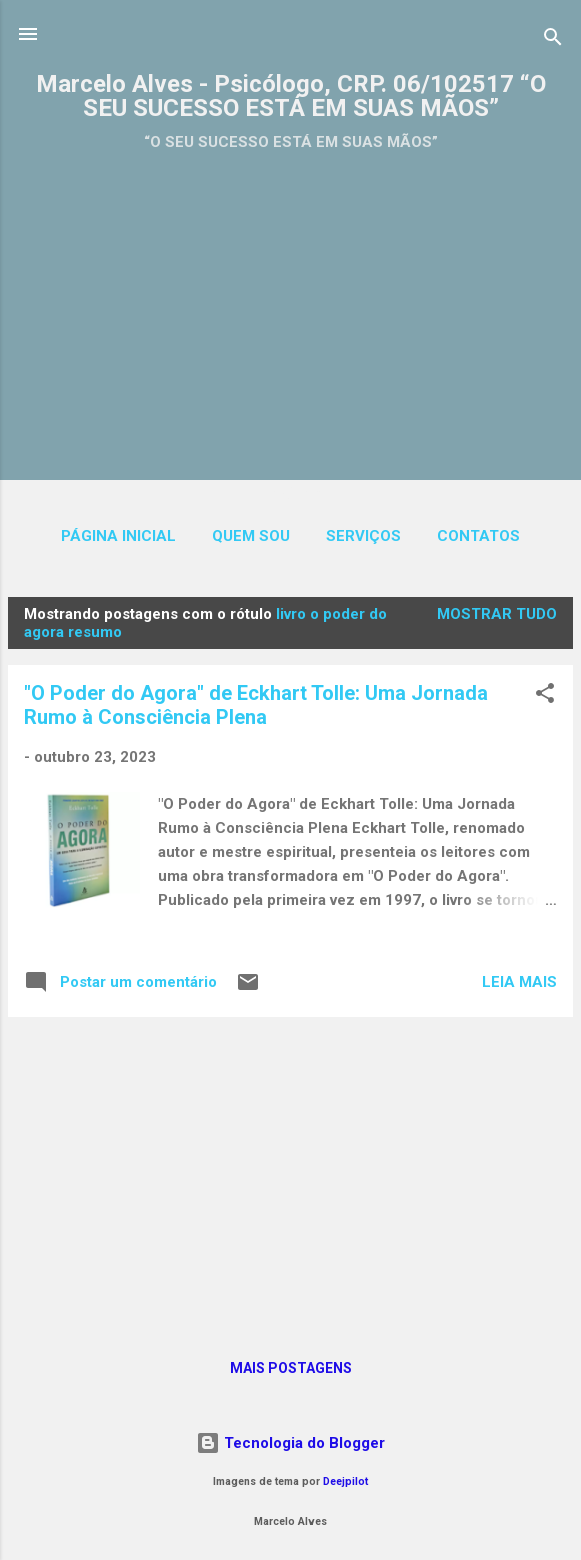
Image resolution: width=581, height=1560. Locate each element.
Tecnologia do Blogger (290, 1443)
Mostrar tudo (497, 614)
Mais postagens (291, 1368)
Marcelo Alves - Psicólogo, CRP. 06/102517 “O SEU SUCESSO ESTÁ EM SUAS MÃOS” (291, 96)
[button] (545, 696)
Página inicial (118, 536)
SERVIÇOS (363, 536)
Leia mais (519, 982)
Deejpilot (345, 1481)
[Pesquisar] (553, 40)
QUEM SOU (251, 536)
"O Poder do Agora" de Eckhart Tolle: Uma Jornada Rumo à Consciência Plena (256, 705)
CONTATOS (478, 536)
